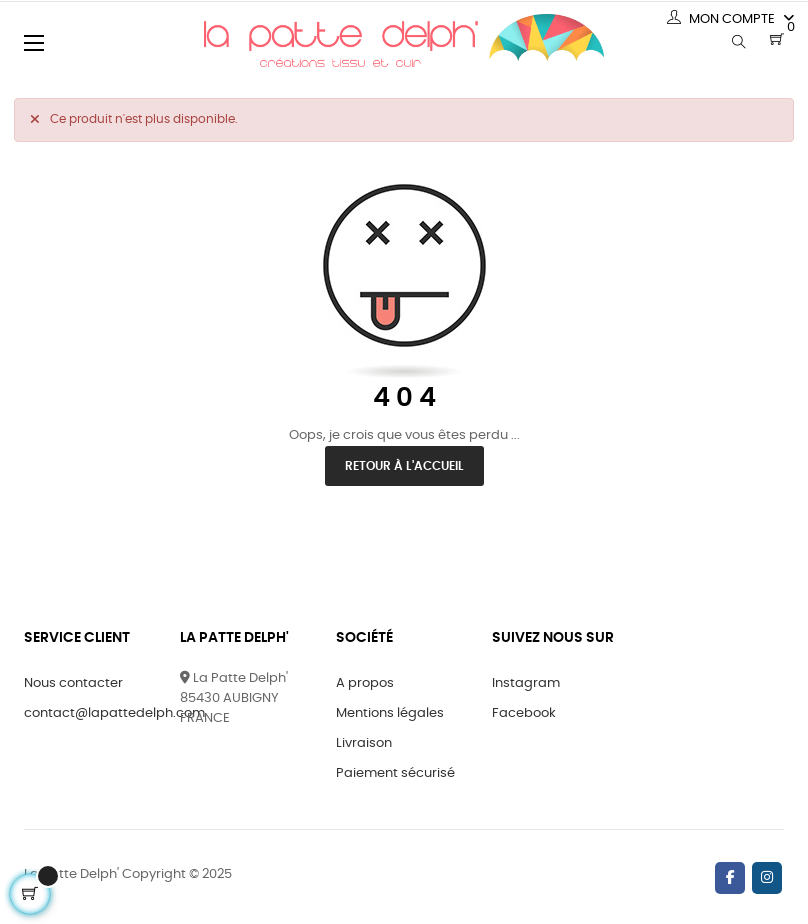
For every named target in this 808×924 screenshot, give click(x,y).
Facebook (524, 713)
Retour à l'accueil (404, 466)
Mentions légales (390, 713)
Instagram (526, 683)
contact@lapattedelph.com (114, 713)
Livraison (364, 743)
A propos (365, 683)
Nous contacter (73, 683)
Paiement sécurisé (395, 773)
